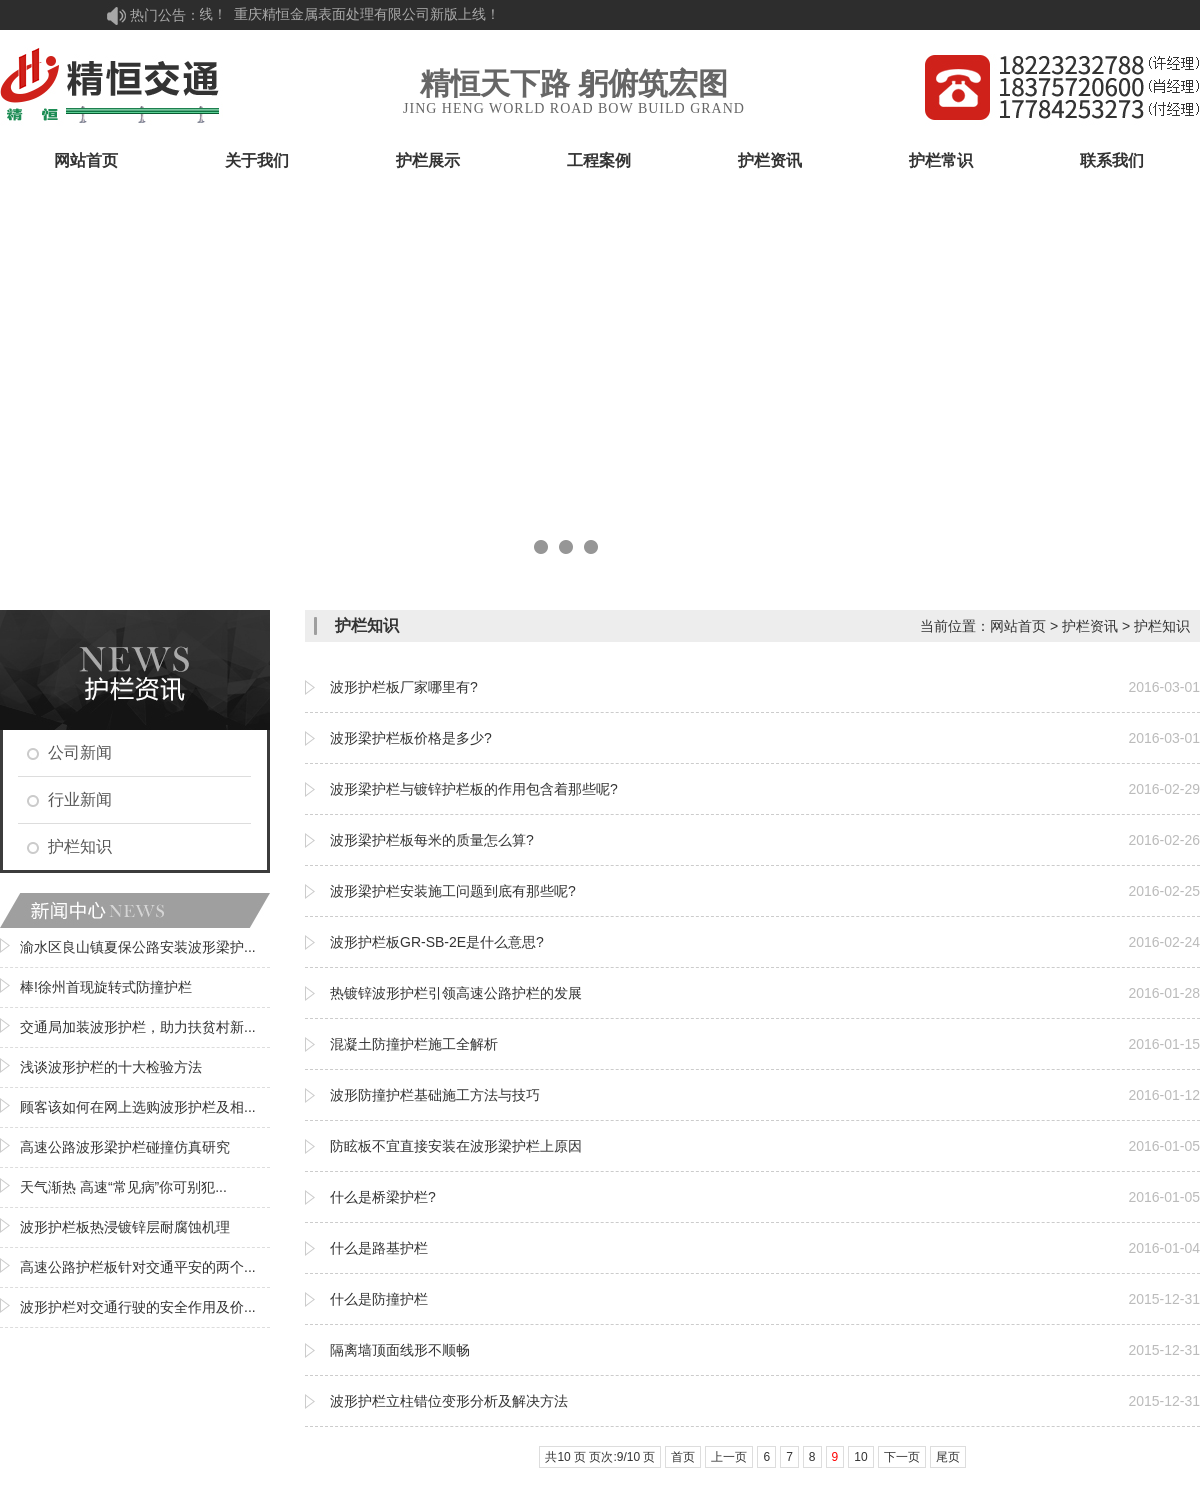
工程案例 (599, 160)
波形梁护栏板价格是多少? (411, 738)
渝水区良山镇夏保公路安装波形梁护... (138, 947)
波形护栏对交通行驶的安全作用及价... (138, 1307)
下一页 (902, 1457)
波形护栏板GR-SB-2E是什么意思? (437, 942)
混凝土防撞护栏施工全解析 (414, 1044)
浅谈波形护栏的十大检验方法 (111, 1067)
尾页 (948, 1457)
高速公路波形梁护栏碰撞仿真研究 (125, 1147)
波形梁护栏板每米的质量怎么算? (432, 840)
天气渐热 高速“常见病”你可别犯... (123, 1187)
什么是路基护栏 (379, 1248)
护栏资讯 (770, 160)
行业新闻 (80, 799)
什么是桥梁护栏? (383, 1197)
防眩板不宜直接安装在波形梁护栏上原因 (456, 1146)
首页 (683, 1457)
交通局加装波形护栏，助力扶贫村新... (138, 1027)
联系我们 (1112, 160)
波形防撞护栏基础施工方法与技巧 (435, 1095)
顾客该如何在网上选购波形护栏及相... (138, 1107)
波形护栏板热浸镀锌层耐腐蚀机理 (125, 1227)
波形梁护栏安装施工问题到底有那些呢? (453, 891)
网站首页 (86, 160)
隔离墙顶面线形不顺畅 (400, 1350)
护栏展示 (428, 160)
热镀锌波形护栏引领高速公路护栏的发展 (456, 993)
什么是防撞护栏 (379, 1299)
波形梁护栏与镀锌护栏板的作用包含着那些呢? (474, 789)
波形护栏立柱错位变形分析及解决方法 (449, 1401)
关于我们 (257, 160)
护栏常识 (941, 160)
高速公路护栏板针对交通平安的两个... (138, 1267)
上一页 (729, 1457)
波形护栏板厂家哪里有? (404, 687)
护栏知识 (80, 846)
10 (860, 1457)
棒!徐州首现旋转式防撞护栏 (106, 987)
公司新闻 (80, 752)
